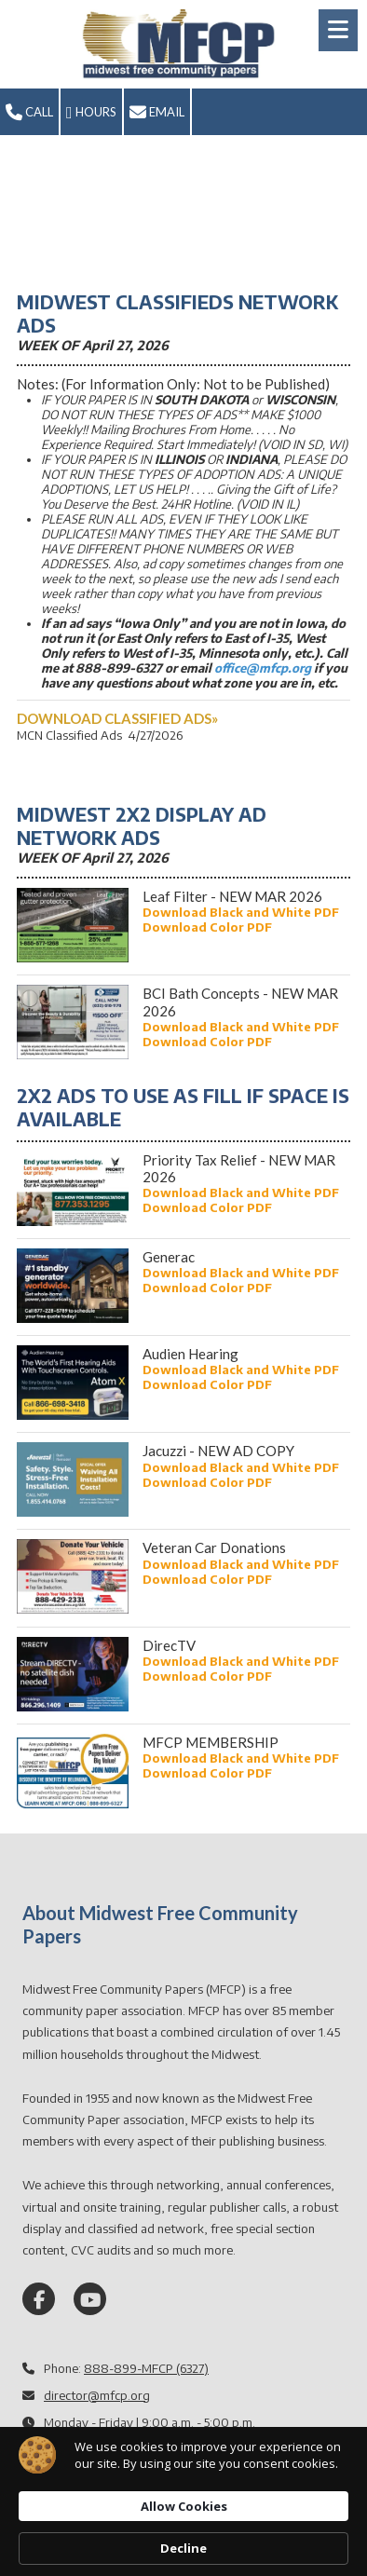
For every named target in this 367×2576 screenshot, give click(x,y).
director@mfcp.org (97, 2395)
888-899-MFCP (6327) (146, 2368)
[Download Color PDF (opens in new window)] (207, 927)
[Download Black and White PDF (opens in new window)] (241, 912)
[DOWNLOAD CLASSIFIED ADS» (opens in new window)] (117, 718)
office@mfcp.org (262, 668)
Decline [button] (183, 2548)
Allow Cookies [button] (184, 2506)
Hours (91, 112)
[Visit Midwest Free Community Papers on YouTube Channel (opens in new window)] (90, 2299)
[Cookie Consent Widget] (183, 2501)
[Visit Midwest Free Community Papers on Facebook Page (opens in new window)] (38, 2299)
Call (29, 112)
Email (156, 112)
